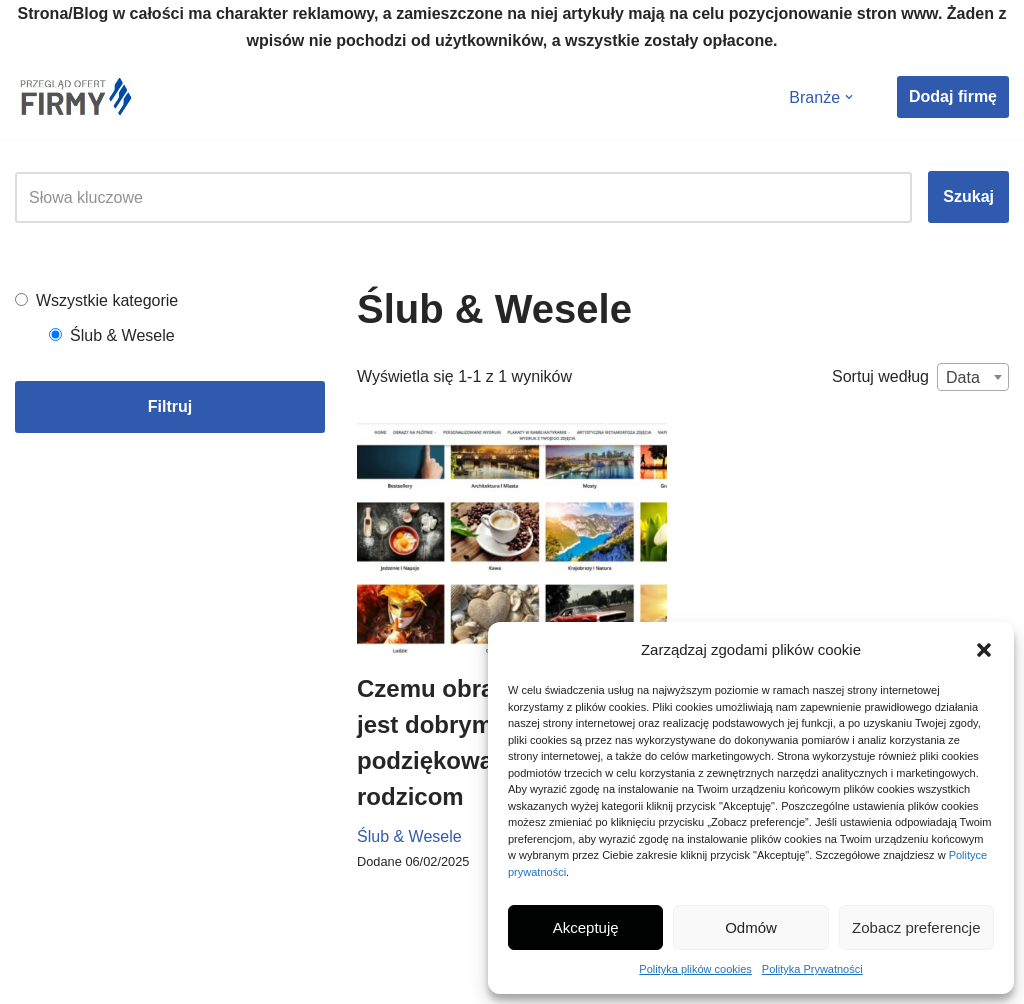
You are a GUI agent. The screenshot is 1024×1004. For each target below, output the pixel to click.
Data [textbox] (963, 377)
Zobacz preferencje (916, 927)
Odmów (751, 927)
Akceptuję (586, 927)
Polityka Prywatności (812, 969)
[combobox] (973, 377)
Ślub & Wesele (409, 836)
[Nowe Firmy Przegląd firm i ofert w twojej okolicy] (75, 96)
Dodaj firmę (953, 96)
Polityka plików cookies (695, 969)
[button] (984, 650)
